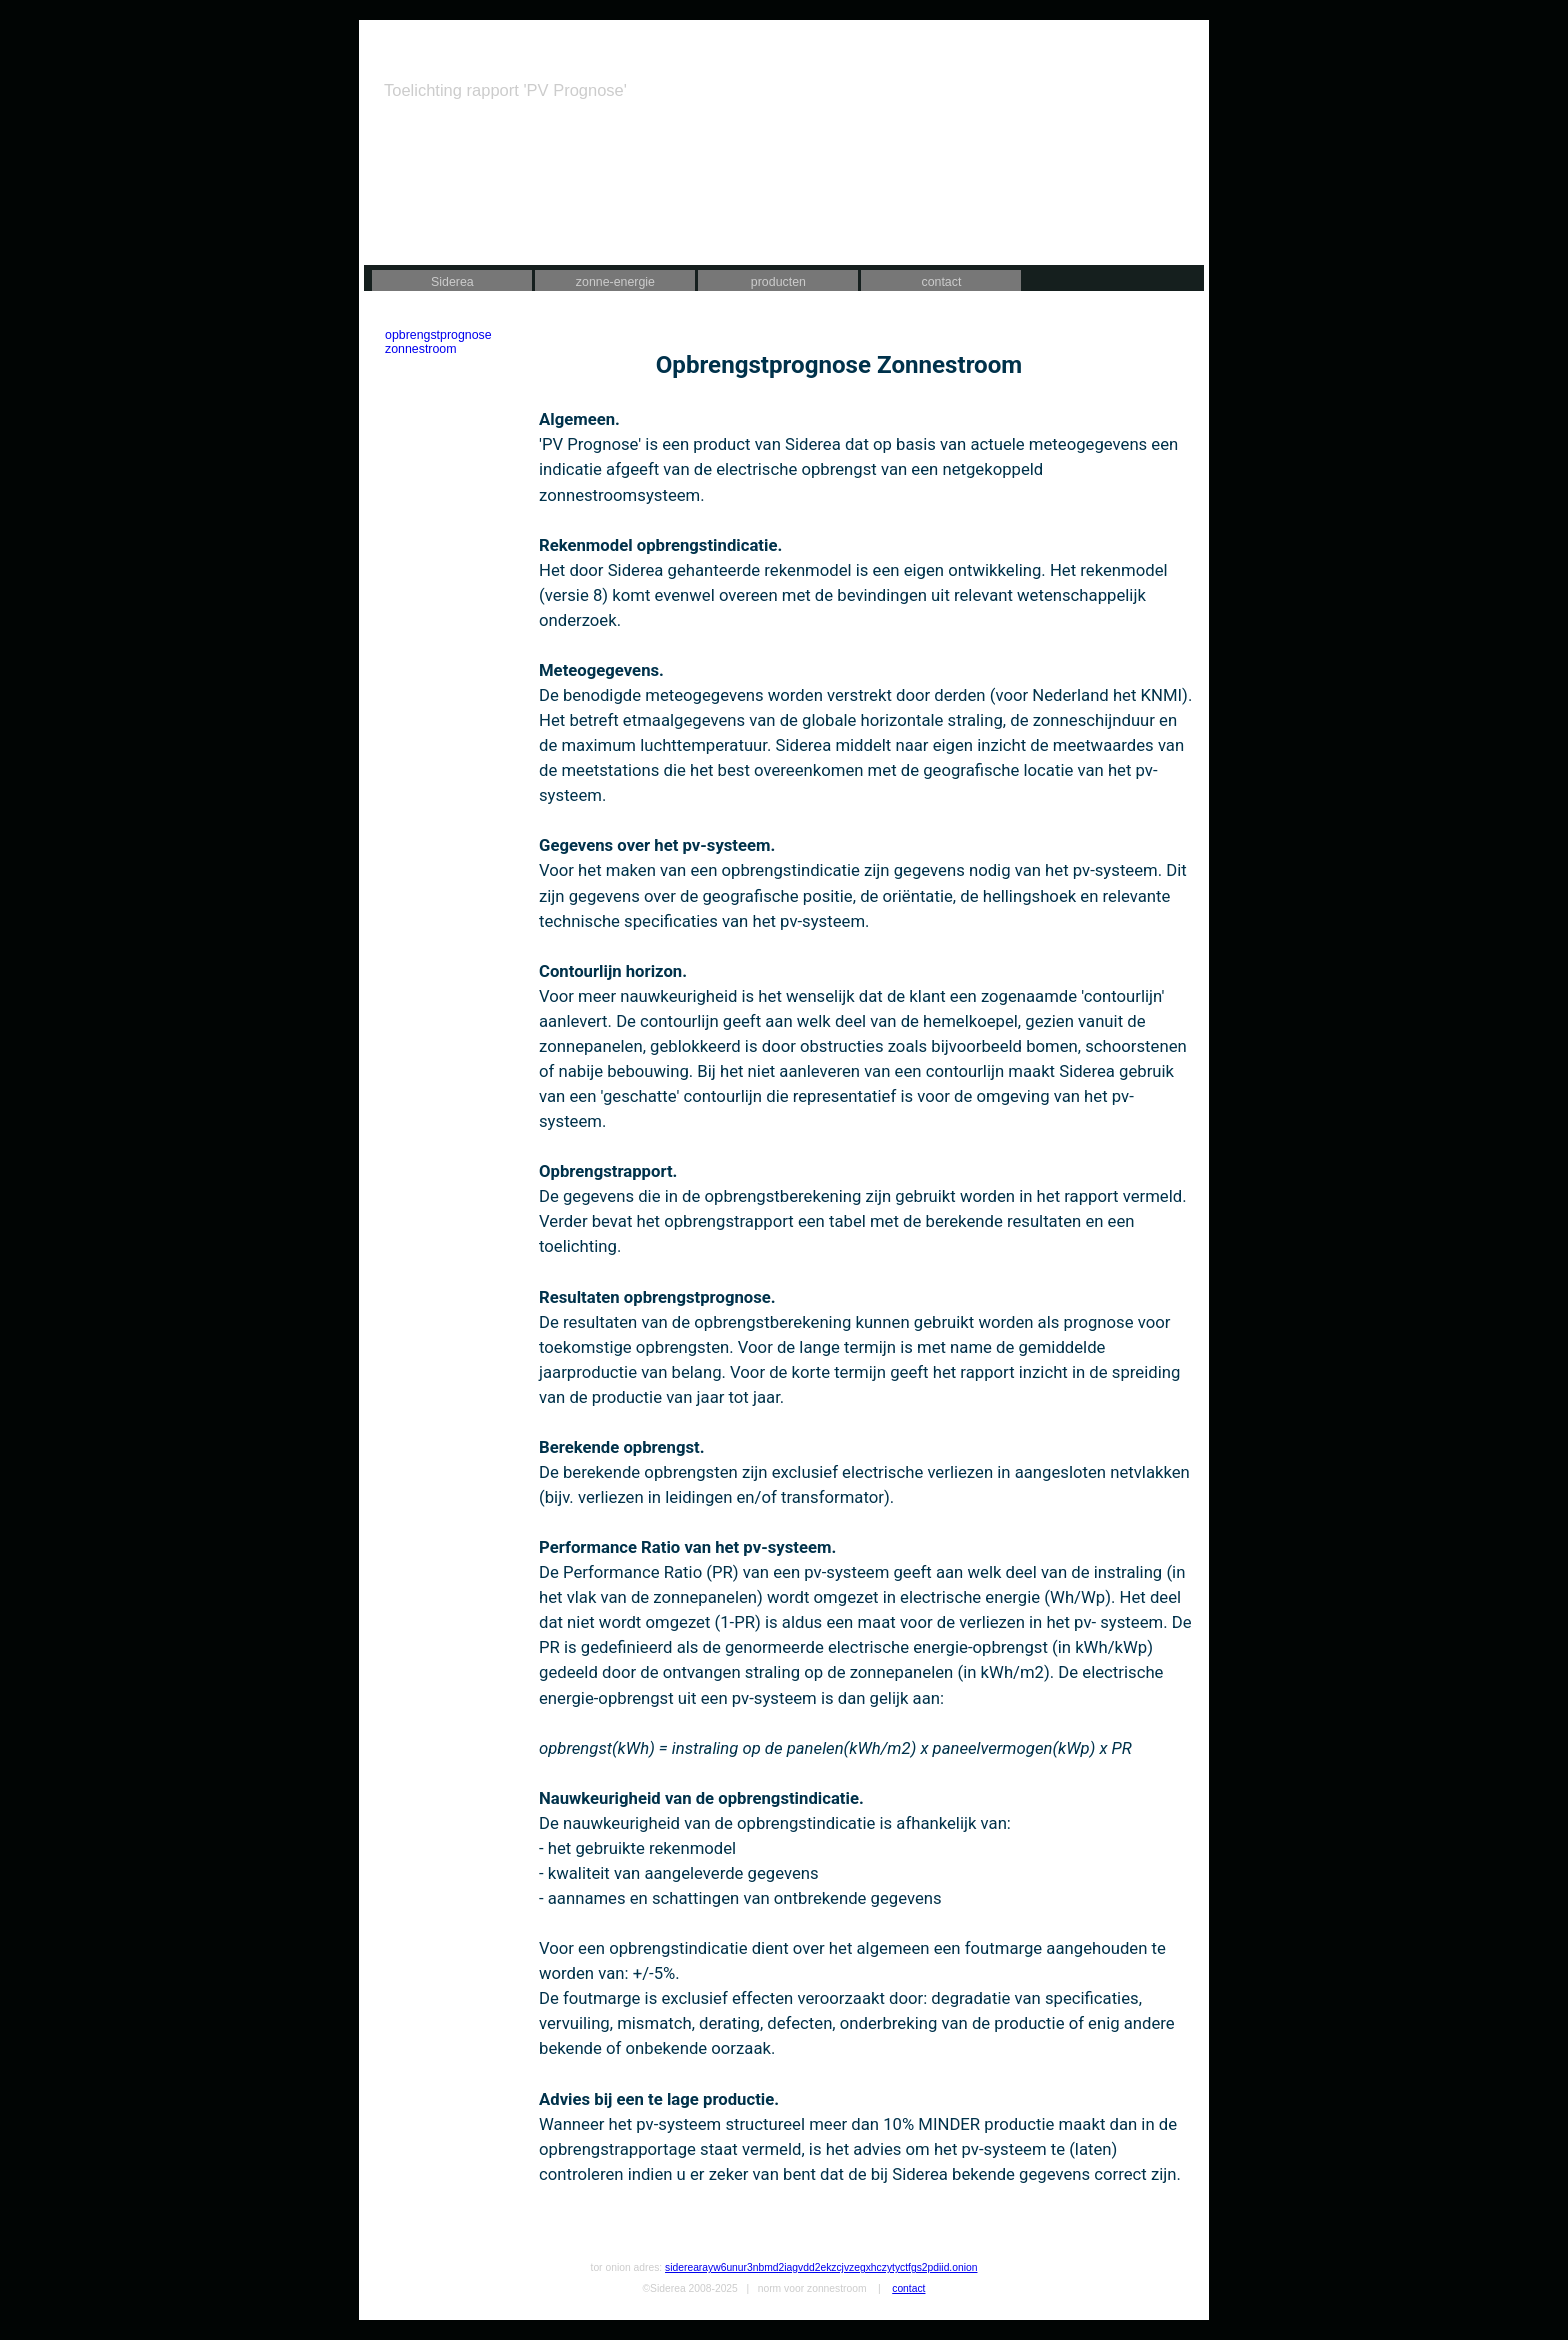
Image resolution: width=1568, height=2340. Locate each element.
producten (778, 282)
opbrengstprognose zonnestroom (438, 342)
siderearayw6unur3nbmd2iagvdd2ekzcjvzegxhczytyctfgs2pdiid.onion (821, 2267)
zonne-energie (615, 282)
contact (941, 282)
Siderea (452, 282)
